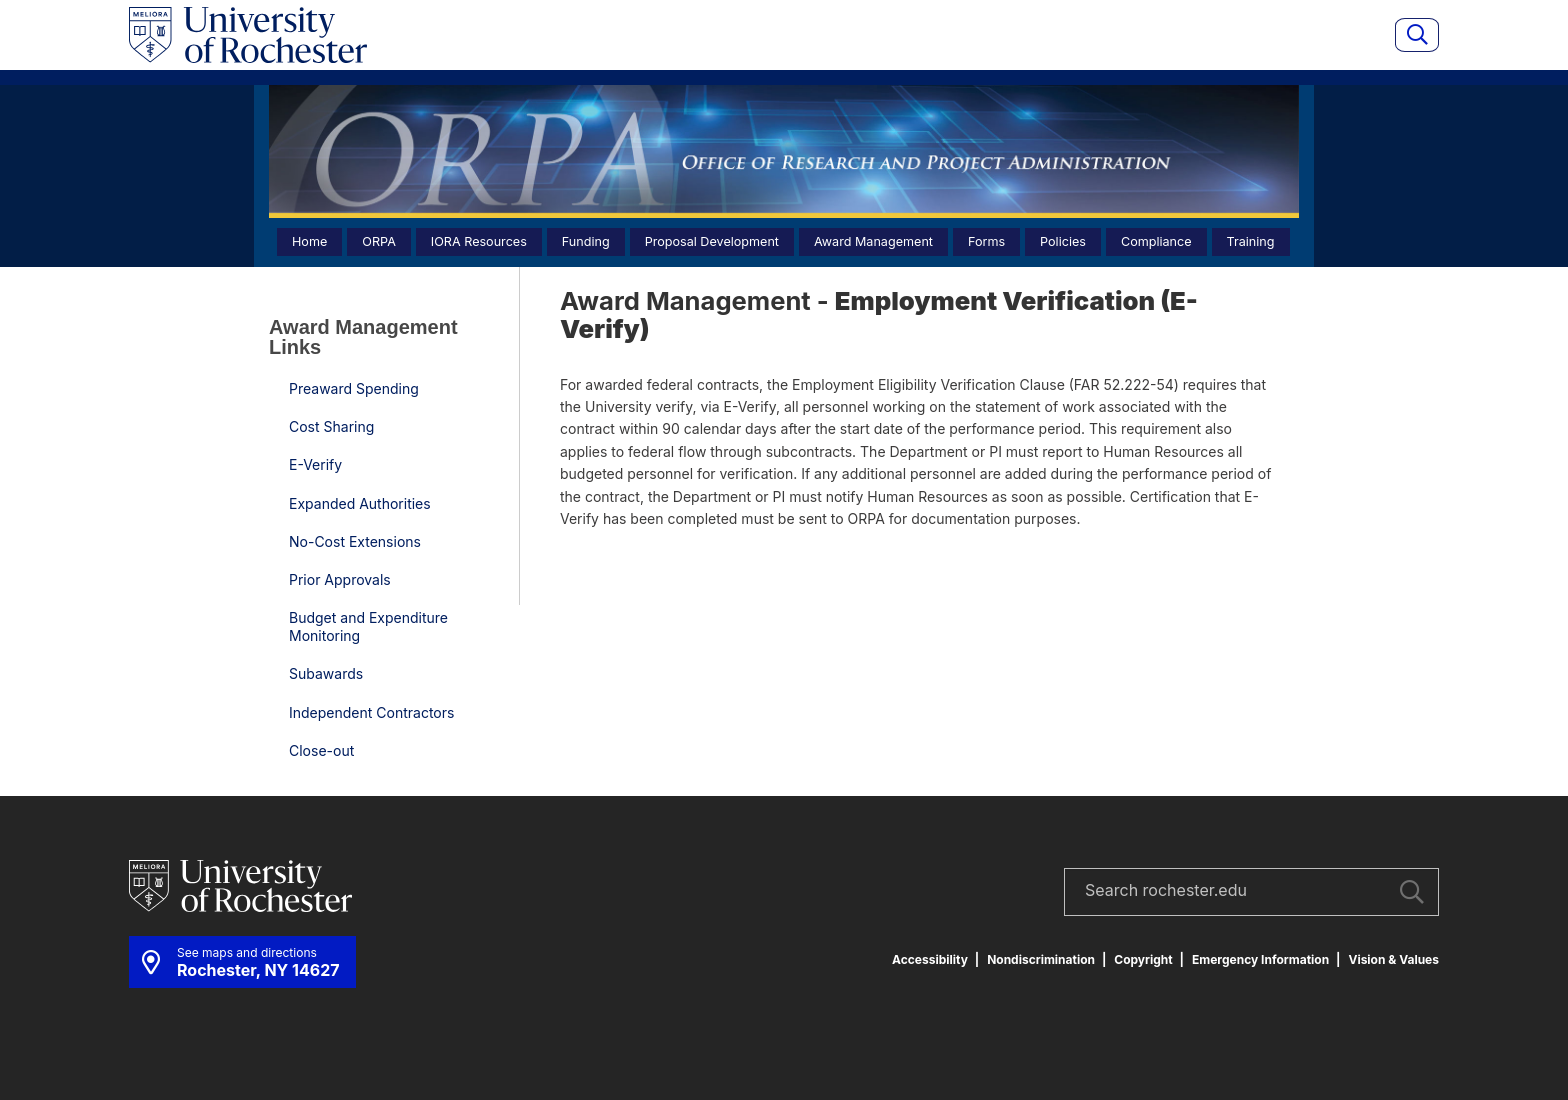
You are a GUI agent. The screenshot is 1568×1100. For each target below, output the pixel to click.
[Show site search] (1417, 35)
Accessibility (930, 959)
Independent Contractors (371, 712)
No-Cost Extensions (355, 541)
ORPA (379, 241)
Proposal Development (712, 241)
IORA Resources (479, 241)
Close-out (321, 750)
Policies (1063, 241)
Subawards (326, 673)
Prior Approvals (340, 579)
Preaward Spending (354, 388)
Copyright (1143, 959)
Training (1251, 241)
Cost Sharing (331, 426)
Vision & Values (1393, 959)
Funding (586, 241)
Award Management (873, 241)
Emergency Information (1260, 959)
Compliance (1156, 241)
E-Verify (315, 464)
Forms (986, 241)
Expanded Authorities (360, 503)
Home (309, 241)
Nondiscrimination (1041, 959)
